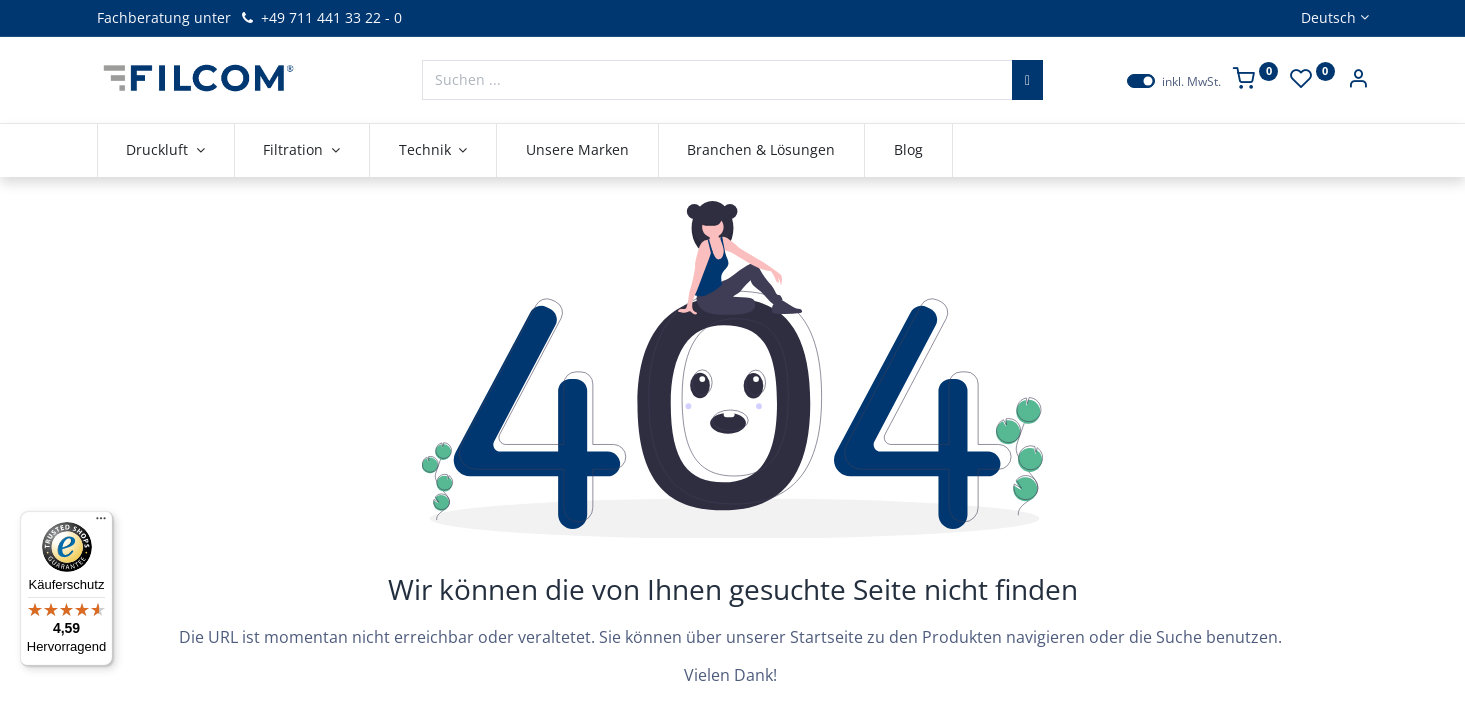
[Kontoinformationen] (1358, 80)
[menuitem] (577, 150)
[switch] (1141, 81)
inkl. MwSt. (1191, 82)
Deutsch (1328, 17)
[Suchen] (1027, 80)
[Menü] (101, 523)
